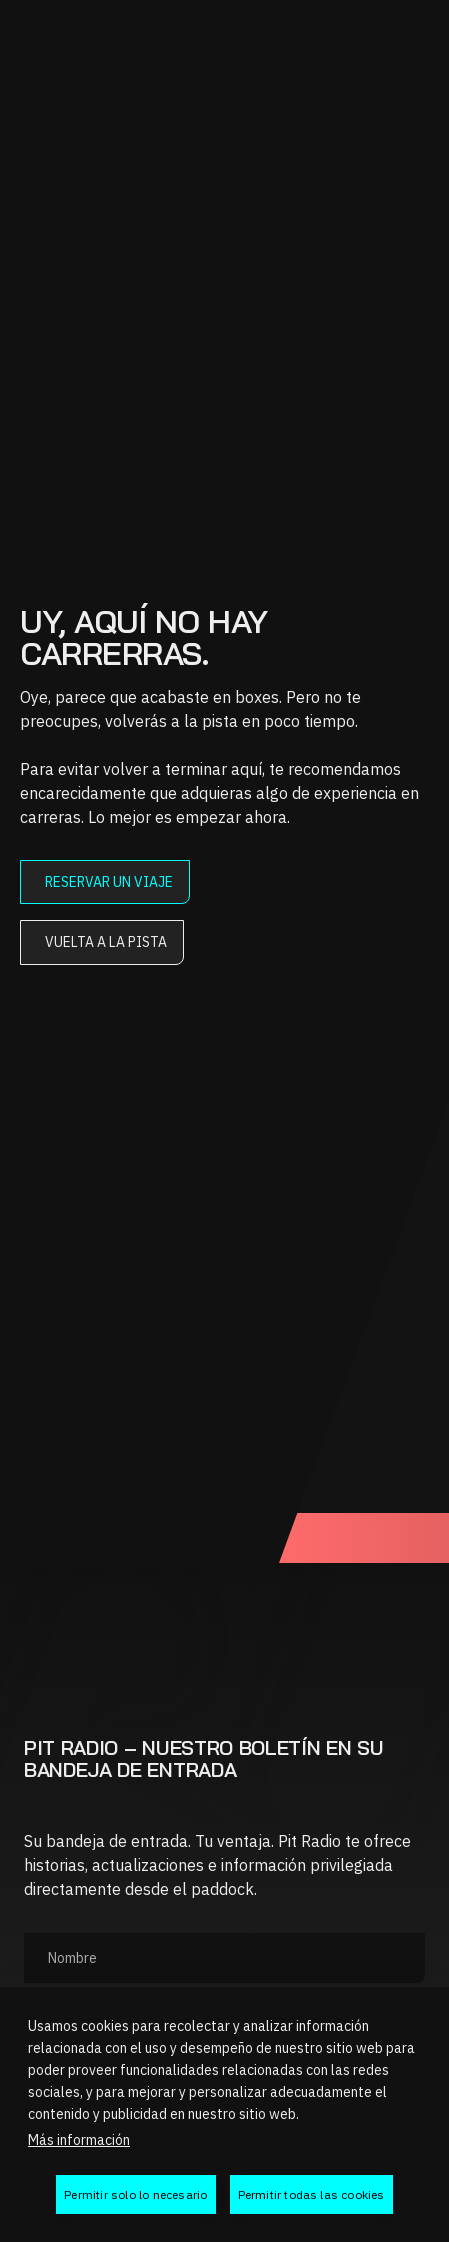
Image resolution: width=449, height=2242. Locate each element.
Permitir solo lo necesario (135, 2194)
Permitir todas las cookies (311, 2194)
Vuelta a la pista (106, 942)
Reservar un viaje (109, 882)
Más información (79, 2140)
